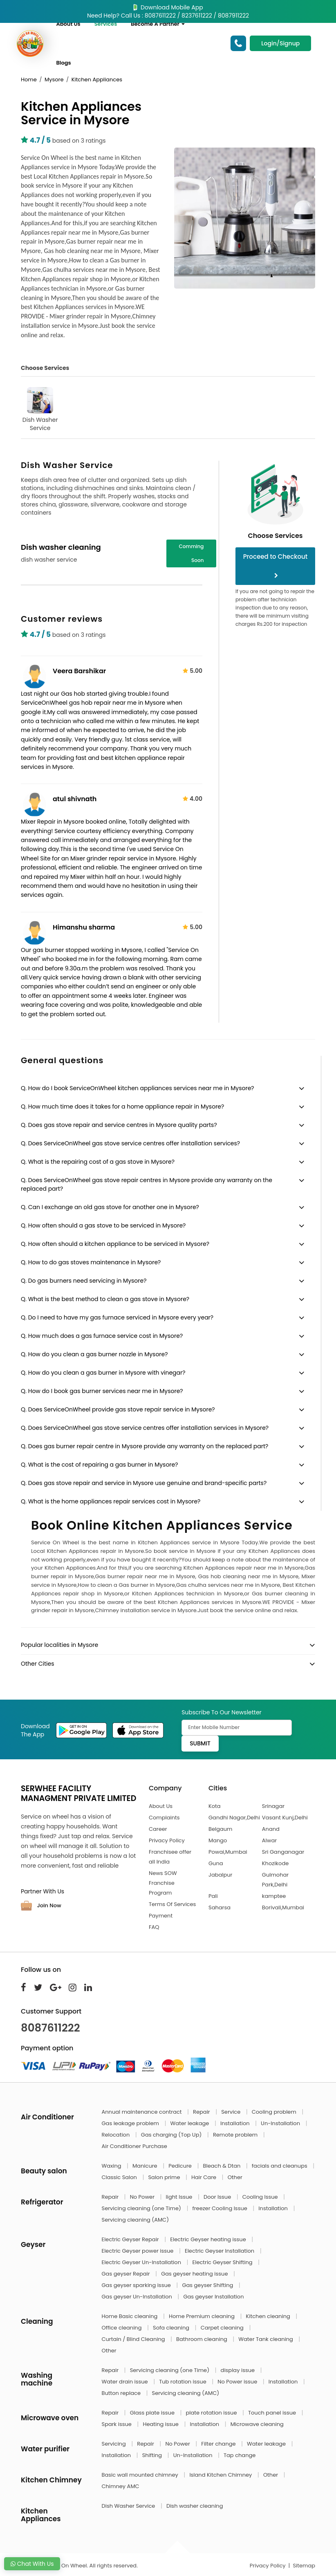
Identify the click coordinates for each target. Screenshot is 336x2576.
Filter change (219, 2444)
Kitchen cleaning (269, 2316)
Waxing (112, 2166)
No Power (143, 2197)
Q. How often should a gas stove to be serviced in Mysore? (103, 1225)
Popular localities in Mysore (59, 1645)
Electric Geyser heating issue (208, 2239)
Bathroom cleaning (202, 2339)
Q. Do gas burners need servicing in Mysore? (84, 1281)
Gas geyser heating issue (195, 2274)
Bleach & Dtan (222, 2166)
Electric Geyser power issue (138, 2251)
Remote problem (236, 2135)
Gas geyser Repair (127, 2274)
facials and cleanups (280, 2166)
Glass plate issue (153, 2413)
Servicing (115, 2444)
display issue (238, 2370)
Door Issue (218, 2197)
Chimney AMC (120, 2486)
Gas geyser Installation (213, 2296)
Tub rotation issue (183, 2382)
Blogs (63, 63)
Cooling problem (275, 2112)
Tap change (239, 2455)
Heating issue (161, 2424)
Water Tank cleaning (266, 2339)
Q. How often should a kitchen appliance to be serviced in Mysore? (115, 1244)
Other (235, 2177)
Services (105, 24)
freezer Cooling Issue (220, 2208)
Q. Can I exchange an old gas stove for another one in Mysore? (110, 1207)
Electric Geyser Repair (131, 2239)
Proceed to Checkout (275, 565)
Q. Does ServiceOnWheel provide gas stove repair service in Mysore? (118, 1409)
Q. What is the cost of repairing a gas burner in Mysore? (99, 1464)
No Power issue (237, 2382)
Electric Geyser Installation (220, 2251)
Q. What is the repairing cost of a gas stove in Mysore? (98, 1162)
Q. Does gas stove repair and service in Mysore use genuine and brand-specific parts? (144, 1483)
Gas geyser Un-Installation (138, 2296)
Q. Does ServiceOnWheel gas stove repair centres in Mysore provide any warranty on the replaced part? (146, 1184)
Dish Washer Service (40, 409)
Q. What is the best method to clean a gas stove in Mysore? (105, 1299)
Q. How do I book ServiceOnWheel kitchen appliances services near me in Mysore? (137, 1088)
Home (29, 79)
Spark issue (117, 2424)
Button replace (122, 2393)
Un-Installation (281, 2123)
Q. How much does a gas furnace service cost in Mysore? (102, 1336)
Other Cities (37, 1664)
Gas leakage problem (131, 2123)
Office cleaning (122, 2328)
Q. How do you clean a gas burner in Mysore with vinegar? (103, 1373)
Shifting (153, 2455)
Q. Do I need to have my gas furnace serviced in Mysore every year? (117, 1317)
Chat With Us (32, 2564)
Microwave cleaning (257, 2424)
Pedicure (180, 2166)
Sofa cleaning (172, 2328)
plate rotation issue (212, 2413)
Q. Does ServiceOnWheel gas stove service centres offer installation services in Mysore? (145, 1428)
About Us (68, 24)
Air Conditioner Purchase (134, 2146)
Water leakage (190, 2123)
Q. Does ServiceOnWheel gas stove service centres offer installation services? (130, 1143)
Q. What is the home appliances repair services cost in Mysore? (110, 1501)
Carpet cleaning (223, 2328)
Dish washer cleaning (194, 2506)
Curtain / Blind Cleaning (134, 2339)
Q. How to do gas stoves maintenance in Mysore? (91, 1262)
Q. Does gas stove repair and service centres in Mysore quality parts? (119, 1125)
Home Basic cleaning (130, 2316)
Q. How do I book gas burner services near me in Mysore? (102, 1391)
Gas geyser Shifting (208, 2285)
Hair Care (204, 2177)
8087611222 (50, 2027)
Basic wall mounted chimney (141, 2475)
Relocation (116, 2135)
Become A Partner (158, 24)
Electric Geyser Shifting (223, 2262)
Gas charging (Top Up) (172, 2135)
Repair (202, 2112)
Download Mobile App (168, 7)
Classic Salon (120, 2177)
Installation (235, 2123)
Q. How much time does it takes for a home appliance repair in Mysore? (122, 1106)
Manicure (145, 2166)
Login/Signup (280, 43)
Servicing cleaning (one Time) (142, 2208)
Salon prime (164, 2177)
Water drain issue (126, 2382)
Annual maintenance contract (143, 2112)
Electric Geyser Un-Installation (142, 2262)
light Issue (180, 2197)
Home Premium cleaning (202, 2316)
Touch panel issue (273, 2413)
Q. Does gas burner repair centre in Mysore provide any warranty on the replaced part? (144, 1446)
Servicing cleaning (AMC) (135, 2220)
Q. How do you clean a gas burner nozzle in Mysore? (94, 1354)
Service (231, 2112)
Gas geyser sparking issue (137, 2285)
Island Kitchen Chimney (221, 2475)
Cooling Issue (260, 2197)
